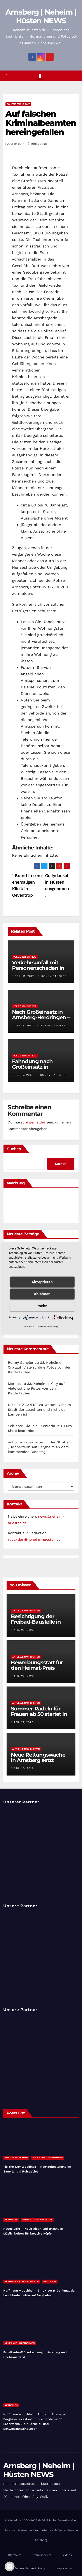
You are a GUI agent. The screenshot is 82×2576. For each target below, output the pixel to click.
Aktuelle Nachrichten (26, 1610)
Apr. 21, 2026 (23, 1722)
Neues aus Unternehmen (48, 2157)
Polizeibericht (42, 2555)
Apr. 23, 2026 (24, 1629)
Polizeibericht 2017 (18, 104)
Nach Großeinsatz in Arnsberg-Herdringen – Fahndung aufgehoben (41, 1020)
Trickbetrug (38, 143)
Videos (67, 2555)
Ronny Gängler (52, 976)
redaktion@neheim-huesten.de (34, 1539)
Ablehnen (42, 1294)
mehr (42, 1306)
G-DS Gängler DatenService (57, 2520)
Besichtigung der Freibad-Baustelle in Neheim (36, 1621)
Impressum (64, 2568)
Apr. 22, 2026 (24, 1676)
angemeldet (35, 1122)
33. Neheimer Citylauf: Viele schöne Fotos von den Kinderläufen (39, 1367)
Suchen (14, 1149)
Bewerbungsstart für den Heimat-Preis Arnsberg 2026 (37, 1667)
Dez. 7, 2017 (24, 1074)
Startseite (14, 2555)
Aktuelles (11, 2219)
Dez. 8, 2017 (24, 1025)
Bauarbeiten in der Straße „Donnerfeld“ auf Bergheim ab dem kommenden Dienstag (38, 1447)
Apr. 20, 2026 (24, 1768)
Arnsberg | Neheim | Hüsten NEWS (41, 16)
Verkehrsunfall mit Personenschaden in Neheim (38, 968)
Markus (14, 1384)
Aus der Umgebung (16, 2157)
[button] (74, 75)
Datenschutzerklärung (30, 2568)
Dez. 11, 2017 (24, 976)
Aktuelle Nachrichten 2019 (21, 2281)
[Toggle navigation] (40, 75)
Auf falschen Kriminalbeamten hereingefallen (40, 123)
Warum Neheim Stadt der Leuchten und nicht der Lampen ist (39, 1409)
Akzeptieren (42, 1282)
